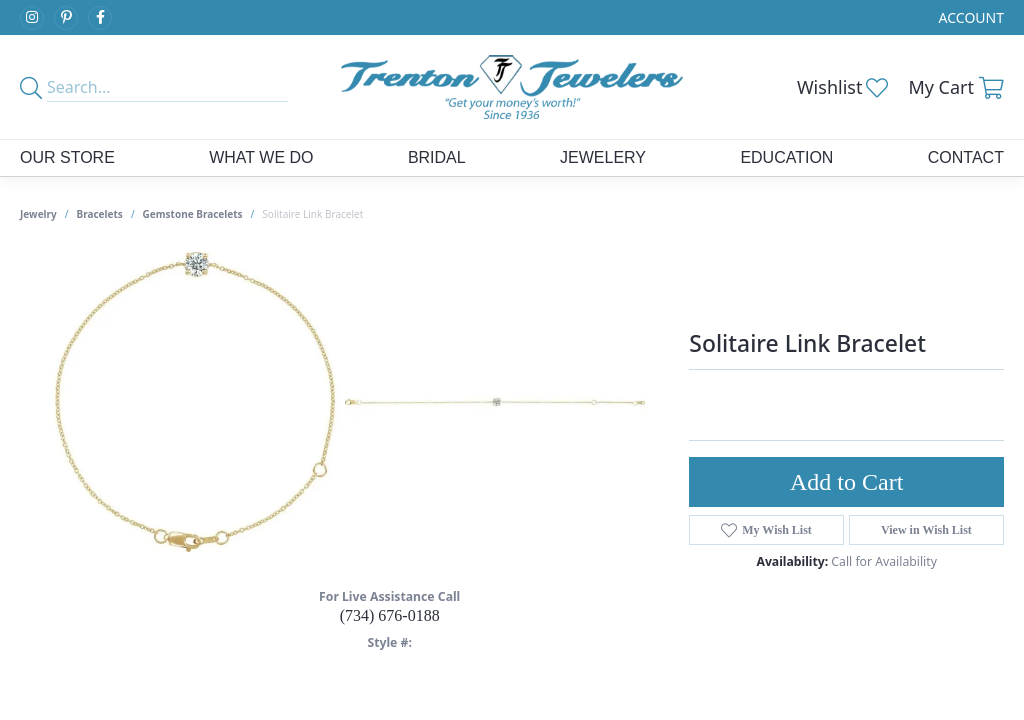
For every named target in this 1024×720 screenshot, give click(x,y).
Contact (966, 157)
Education (786, 157)
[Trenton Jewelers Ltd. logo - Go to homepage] (512, 87)
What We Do (261, 157)
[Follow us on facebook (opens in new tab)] (100, 18)
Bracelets (100, 214)
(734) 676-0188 (390, 615)
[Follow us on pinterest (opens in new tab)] (66, 18)
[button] (969, 17)
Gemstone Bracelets (193, 214)
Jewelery (603, 157)
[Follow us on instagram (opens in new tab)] (32, 18)
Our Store (67, 157)
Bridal (437, 157)
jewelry (38, 214)
